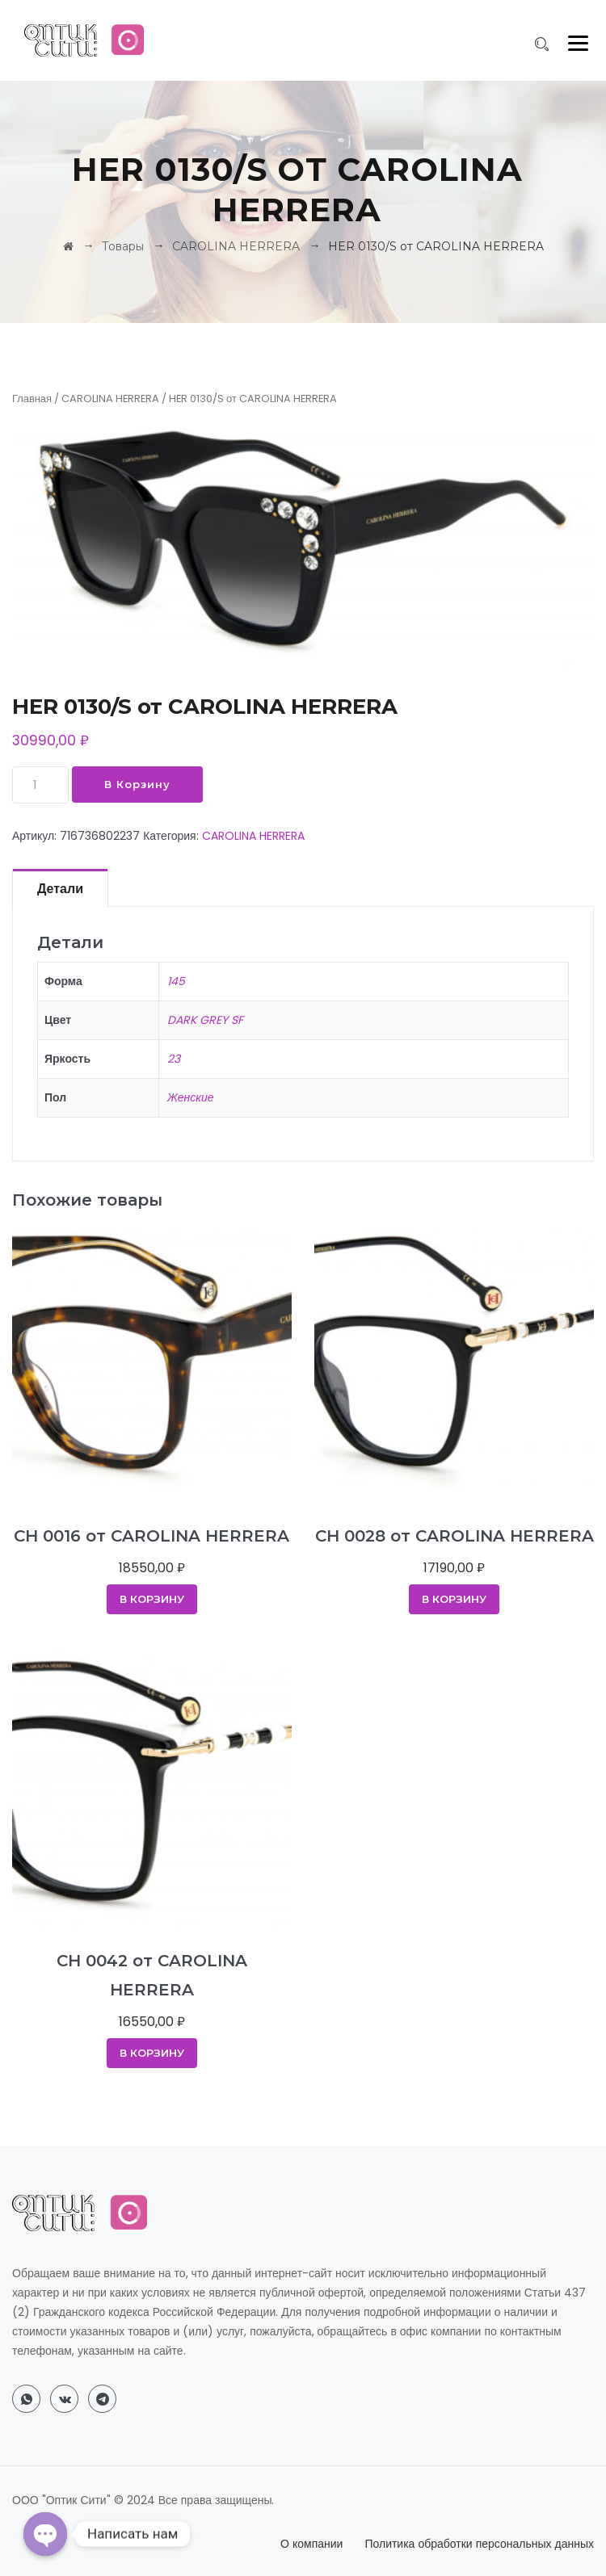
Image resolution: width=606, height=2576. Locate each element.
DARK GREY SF (205, 1020)
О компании (311, 2544)
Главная (32, 398)
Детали (60, 888)
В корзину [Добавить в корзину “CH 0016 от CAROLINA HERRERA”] (152, 1598)
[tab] (60, 887)
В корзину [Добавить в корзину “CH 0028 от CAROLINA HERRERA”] (454, 1598)
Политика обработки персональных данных (479, 2544)
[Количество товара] (40, 784)
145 (176, 981)
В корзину (137, 784)
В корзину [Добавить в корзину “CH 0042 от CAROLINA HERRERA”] (152, 2052)
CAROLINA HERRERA (110, 398)
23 (173, 1059)
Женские (190, 1097)
